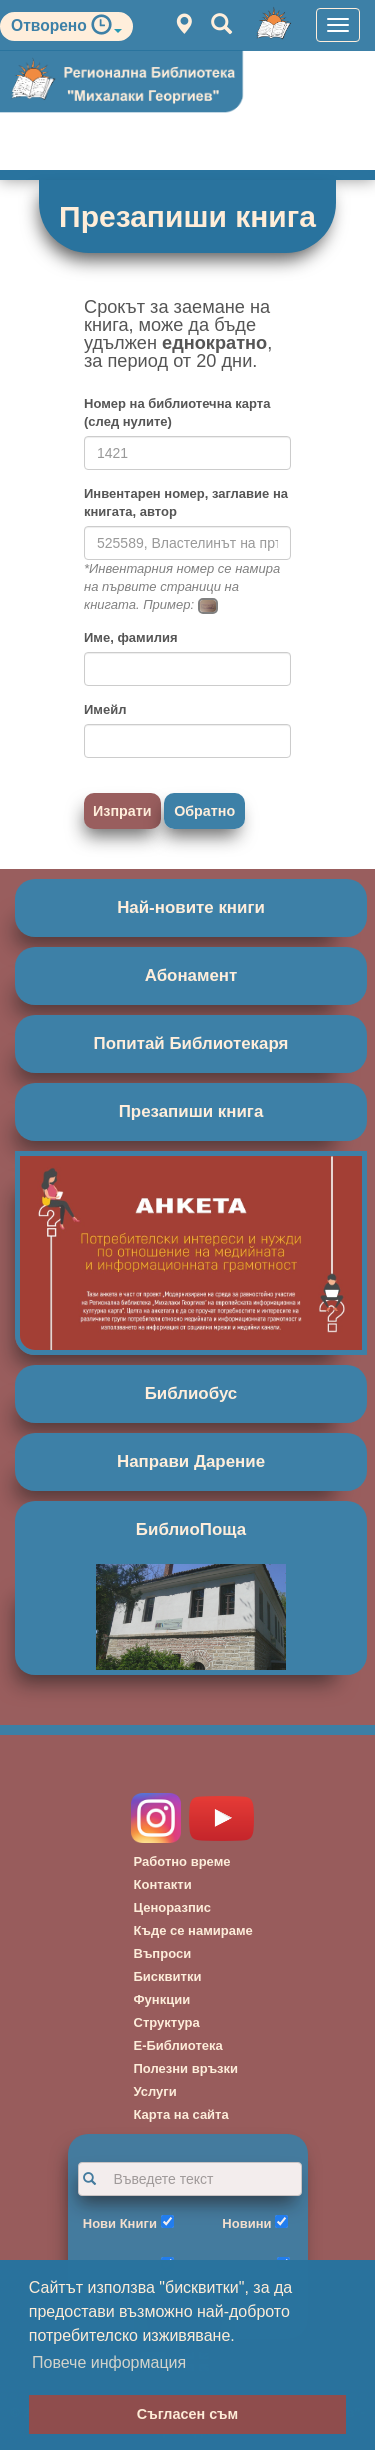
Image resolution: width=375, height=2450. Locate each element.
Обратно (204, 811)
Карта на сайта (181, 2114)
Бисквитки (168, 1976)
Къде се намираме (193, 1930)
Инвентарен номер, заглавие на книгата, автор (186, 502)
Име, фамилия (130, 637)
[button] (106, 29)
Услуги (155, 2091)
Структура (167, 2022)
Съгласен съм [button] (187, 2414)
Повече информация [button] (109, 2362)
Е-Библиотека (178, 2045)
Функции (162, 1999)
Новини (246, 2223)
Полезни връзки (186, 2068)
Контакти (163, 1884)
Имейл (105, 709)
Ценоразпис (173, 1907)
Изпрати (122, 811)
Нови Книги (120, 2223)
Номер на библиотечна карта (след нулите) (177, 412)
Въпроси (163, 1953)
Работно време (182, 1861)
